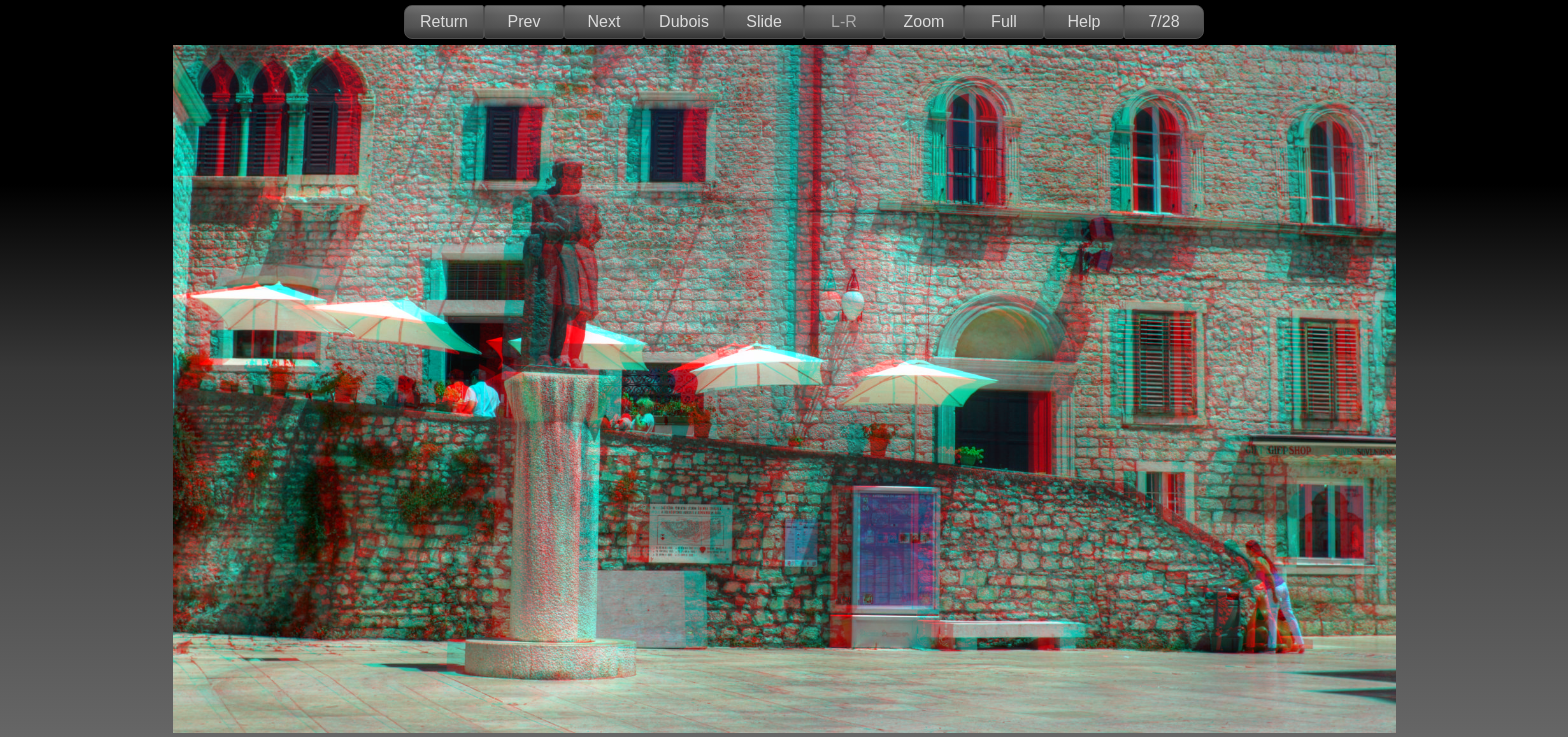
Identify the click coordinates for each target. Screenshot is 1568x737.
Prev (524, 21)
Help (1084, 21)
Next (604, 21)
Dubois (684, 21)
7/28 (1163, 21)
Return (444, 21)
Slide (764, 21)
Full (1004, 21)
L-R (844, 21)
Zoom (924, 21)
